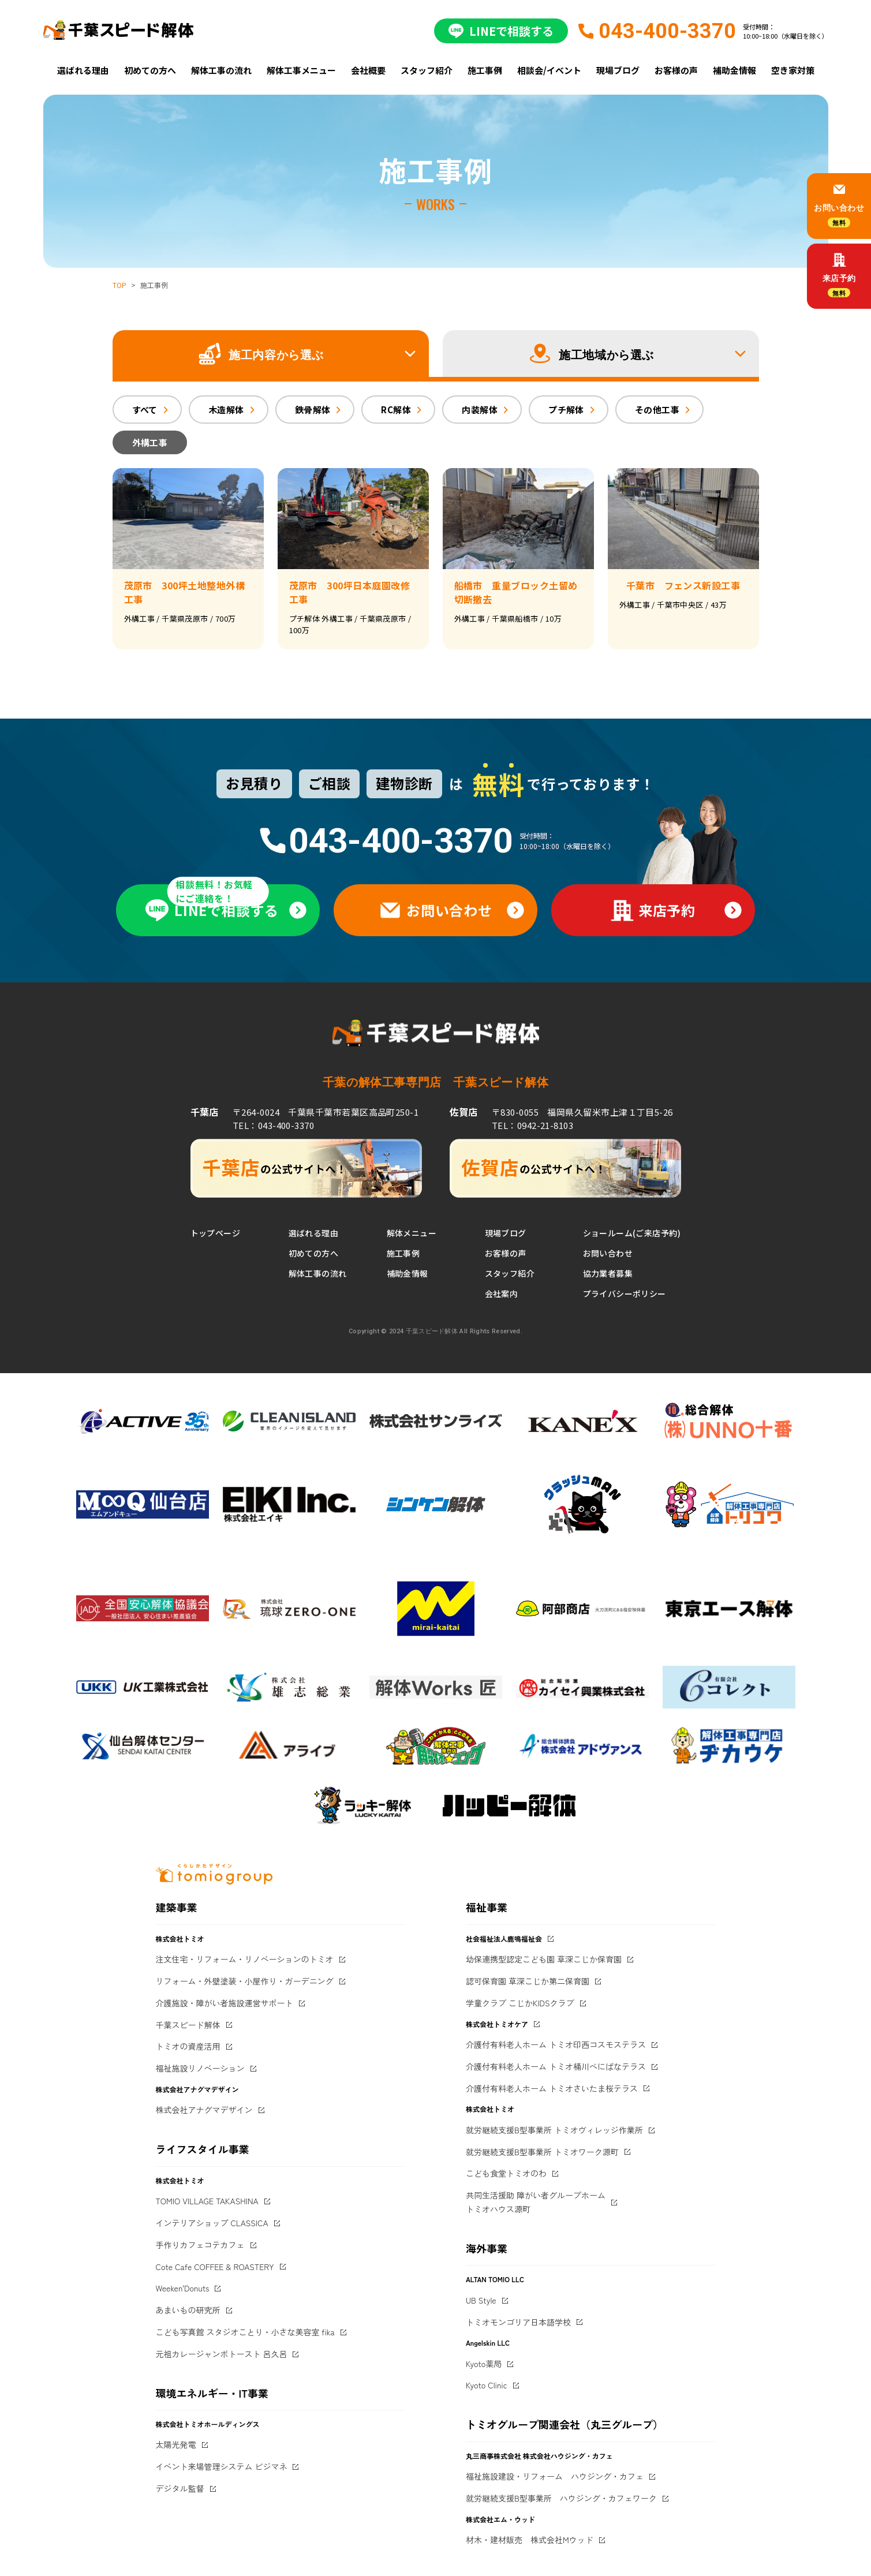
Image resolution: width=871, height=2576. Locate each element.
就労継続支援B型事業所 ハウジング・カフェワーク (561, 2498)
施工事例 (485, 70)
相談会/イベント (549, 70)
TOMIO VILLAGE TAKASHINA (207, 2201)
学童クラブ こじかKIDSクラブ (520, 2003)
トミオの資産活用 (188, 2046)
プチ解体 (566, 409)
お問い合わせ (608, 1253)
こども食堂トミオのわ (506, 2173)
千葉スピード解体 (188, 2025)
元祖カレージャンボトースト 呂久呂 (221, 2354)
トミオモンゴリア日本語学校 (518, 2322)
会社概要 (368, 70)
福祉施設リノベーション (200, 2068)
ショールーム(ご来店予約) (632, 1233)
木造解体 (226, 409)
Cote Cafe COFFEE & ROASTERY (215, 2266)
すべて (145, 409)
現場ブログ (618, 70)
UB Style (481, 2300)
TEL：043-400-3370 (273, 1125)
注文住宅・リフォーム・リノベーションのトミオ (245, 1959)
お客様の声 (676, 70)
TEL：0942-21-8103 (532, 1125)
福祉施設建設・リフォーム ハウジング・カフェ (555, 2476)
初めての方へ (150, 70)
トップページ (215, 1233)
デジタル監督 (180, 2488)
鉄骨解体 (313, 409)
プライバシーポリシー (624, 1293)
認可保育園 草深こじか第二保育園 (527, 1981)
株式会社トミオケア (497, 2024)
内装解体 (480, 409)
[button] (271, 353)
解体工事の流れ (221, 70)
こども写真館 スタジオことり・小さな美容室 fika (245, 2332)
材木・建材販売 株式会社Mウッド (529, 2539)
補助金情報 (734, 70)
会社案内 (501, 1293)
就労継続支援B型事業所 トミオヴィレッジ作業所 (554, 2130)
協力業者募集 (608, 1273)
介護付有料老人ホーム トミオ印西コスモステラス (556, 2044)
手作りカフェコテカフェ (200, 2244)
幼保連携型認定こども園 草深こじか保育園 (544, 1959)
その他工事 (657, 409)
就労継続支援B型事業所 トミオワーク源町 (542, 2152)
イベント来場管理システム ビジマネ (221, 2466)
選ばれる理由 (83, 70)
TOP (119, 285)
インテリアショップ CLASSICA (212, 2223)
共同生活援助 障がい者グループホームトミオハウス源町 (535, 2202)
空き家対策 (792, 70)
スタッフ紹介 (427, 70)
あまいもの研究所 (188, 2310)
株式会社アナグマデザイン (204, 2109)
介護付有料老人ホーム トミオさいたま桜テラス (552, 2088)
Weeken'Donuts (183, 2288)
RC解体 (396, 409)
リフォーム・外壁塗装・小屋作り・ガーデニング (245, 1981)
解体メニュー (412, 1233)
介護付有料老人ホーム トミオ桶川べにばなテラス (556, 2066)
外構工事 (150, 442)
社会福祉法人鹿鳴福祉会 (504, 1938)
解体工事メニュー (301, 70)
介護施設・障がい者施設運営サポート (224, 2003)
